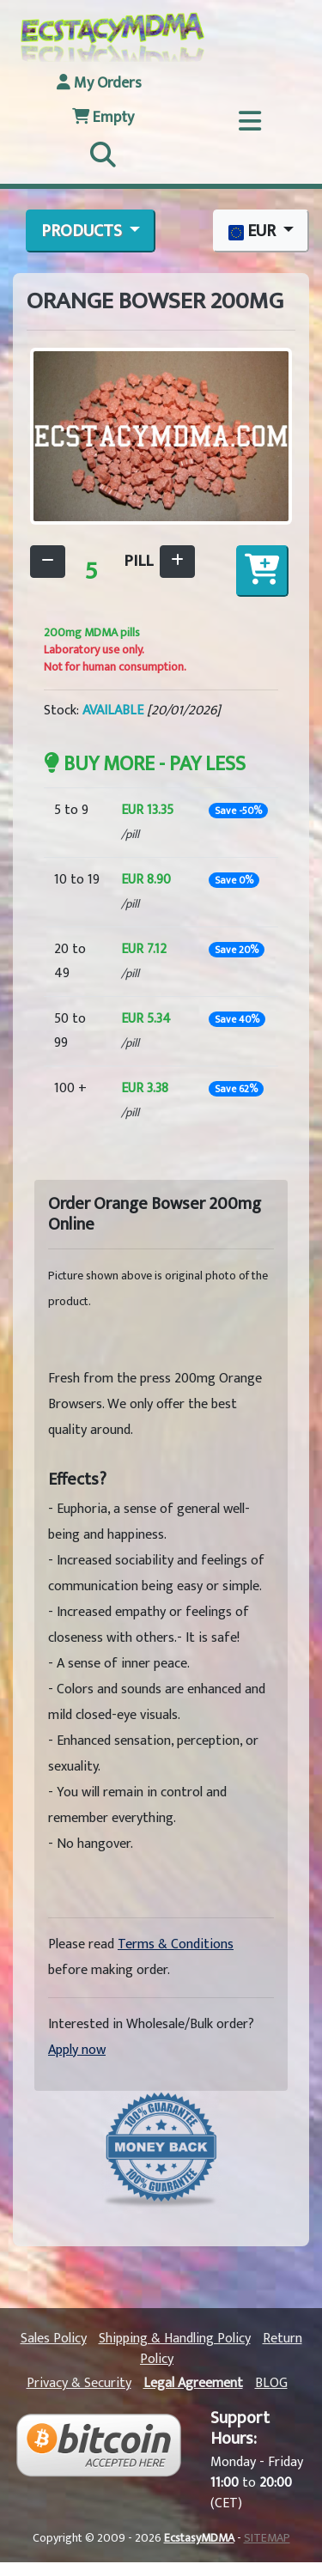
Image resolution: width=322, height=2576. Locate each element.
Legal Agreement (193, 2383)
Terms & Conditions (176, 1944)
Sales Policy (54, 2338)
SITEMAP (267, 2538)
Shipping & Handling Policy (175, 2338)
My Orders (99, 83)
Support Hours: (240, 2428)
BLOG (271, 2383)
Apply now (77, 2050)
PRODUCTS (83, 231)
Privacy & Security (79, 2383)
